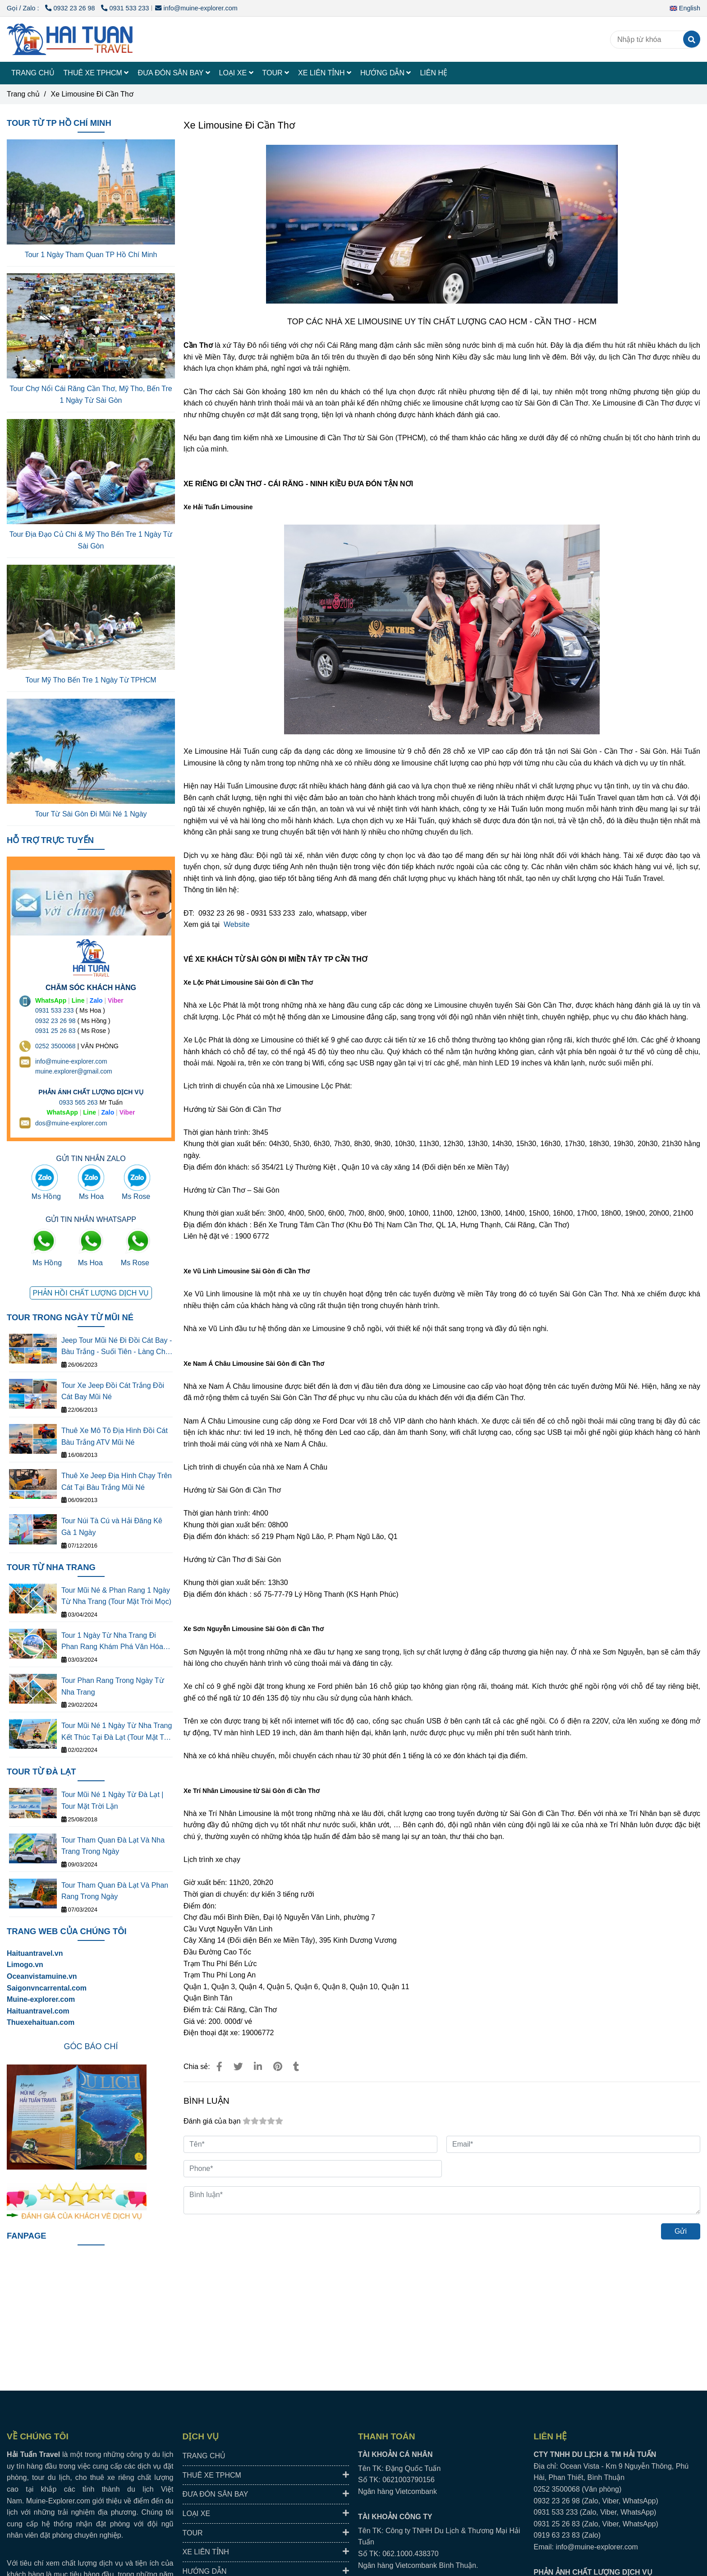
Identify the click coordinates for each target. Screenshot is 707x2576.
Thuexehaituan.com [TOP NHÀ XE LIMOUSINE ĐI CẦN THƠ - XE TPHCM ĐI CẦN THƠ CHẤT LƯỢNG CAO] (40, 2022)
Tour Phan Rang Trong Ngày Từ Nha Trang (112, 1686)
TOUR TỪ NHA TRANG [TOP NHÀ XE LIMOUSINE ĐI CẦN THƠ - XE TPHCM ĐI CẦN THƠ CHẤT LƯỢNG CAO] (51, 1567)
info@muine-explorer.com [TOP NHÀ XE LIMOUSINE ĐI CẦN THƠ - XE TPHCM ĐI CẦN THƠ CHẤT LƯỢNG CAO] (196, 8)
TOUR (275, 73)
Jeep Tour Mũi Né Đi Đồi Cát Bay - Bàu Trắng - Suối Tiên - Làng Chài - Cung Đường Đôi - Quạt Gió (116, 1347)
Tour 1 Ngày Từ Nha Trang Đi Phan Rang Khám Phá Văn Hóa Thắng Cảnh (112, 1642)
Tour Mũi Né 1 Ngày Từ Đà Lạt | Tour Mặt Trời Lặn (112, 1800)
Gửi (681, 2231)
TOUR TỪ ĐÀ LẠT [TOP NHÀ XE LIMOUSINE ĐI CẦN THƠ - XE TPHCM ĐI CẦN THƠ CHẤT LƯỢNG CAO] (41, 1771)
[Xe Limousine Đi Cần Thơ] (70, 39)
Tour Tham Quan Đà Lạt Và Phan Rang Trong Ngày (114, 1891)
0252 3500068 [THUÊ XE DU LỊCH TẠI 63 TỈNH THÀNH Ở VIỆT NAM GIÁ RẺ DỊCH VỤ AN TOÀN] (55, 1046)
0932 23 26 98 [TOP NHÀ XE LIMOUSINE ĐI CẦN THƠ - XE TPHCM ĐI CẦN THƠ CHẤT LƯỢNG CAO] (70, 8)
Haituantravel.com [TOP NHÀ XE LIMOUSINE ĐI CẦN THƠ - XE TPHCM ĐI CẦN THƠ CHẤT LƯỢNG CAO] (38, 2011)
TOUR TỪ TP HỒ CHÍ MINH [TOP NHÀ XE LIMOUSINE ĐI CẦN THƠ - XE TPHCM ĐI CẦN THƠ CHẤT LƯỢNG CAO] (59, 123)
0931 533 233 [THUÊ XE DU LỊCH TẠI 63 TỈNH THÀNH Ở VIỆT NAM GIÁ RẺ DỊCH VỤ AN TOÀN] (54, 1010)
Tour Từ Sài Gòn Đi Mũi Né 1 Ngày (91, 814)
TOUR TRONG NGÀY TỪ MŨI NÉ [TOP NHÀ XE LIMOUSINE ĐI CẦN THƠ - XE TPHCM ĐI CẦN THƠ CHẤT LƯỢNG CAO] (70, 1317)
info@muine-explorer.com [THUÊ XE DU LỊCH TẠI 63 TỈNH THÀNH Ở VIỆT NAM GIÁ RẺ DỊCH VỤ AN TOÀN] (71, 1061)
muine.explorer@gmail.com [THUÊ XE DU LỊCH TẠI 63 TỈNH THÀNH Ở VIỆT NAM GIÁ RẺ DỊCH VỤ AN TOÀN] (73, 1071)
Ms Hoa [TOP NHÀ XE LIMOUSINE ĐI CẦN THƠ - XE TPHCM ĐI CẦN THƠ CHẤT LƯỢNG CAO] (91, 1196)
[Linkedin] (257, 2066)
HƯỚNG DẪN (385, 73)
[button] (687, 8)
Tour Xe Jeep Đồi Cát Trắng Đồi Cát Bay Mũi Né (112, 1391)
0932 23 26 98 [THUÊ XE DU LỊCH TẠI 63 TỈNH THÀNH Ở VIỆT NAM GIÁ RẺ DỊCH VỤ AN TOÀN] (55, 1020)
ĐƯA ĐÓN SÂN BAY (174, 73)
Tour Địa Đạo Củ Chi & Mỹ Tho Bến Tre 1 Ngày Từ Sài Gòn (91, 540)
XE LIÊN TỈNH (324, 73)
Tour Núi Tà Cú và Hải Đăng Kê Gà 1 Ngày (111, 1526)
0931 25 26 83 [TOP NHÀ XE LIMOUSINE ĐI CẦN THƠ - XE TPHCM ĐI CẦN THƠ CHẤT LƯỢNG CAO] (55, 1030)
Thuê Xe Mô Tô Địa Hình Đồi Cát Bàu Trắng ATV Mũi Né (114, 1436)
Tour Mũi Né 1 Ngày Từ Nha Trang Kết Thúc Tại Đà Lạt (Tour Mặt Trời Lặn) (116, 1732)
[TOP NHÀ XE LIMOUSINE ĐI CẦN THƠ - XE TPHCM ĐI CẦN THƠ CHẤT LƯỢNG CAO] (219, 2066)
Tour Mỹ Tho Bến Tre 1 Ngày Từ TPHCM (90, 680)
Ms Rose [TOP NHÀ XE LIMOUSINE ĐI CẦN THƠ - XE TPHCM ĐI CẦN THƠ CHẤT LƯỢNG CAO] (136, 1196)
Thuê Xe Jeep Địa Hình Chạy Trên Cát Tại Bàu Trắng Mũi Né (116, 1481)
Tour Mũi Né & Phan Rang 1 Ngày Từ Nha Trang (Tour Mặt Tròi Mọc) (116, 1596)
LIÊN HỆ (433, 73)
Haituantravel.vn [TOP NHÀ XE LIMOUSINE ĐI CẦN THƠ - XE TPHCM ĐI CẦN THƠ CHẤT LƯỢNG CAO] (35, 1953)
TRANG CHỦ (33, 73)
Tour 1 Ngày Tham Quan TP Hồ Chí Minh (91, 254)
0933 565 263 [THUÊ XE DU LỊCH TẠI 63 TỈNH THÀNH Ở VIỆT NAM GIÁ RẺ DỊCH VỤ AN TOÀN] (78, 1102)
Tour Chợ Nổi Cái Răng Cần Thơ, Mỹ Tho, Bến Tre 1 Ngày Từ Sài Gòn (90, 394)
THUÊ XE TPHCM (96, 73)
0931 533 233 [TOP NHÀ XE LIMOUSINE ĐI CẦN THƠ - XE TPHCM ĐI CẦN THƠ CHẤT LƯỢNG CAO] (125, 8)
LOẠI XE (236, 73)
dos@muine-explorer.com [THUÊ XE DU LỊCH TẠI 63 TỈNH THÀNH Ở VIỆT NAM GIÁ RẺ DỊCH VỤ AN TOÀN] (71, 1123)
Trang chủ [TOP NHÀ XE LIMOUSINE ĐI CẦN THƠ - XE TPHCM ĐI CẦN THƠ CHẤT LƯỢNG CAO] (23, 94)
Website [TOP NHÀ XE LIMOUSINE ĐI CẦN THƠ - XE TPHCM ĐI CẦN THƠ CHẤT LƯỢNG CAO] (237, 924)
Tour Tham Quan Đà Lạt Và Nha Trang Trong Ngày (113, 1846)
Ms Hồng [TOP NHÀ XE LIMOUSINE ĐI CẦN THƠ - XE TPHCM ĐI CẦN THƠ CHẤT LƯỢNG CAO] (46, 1196)
